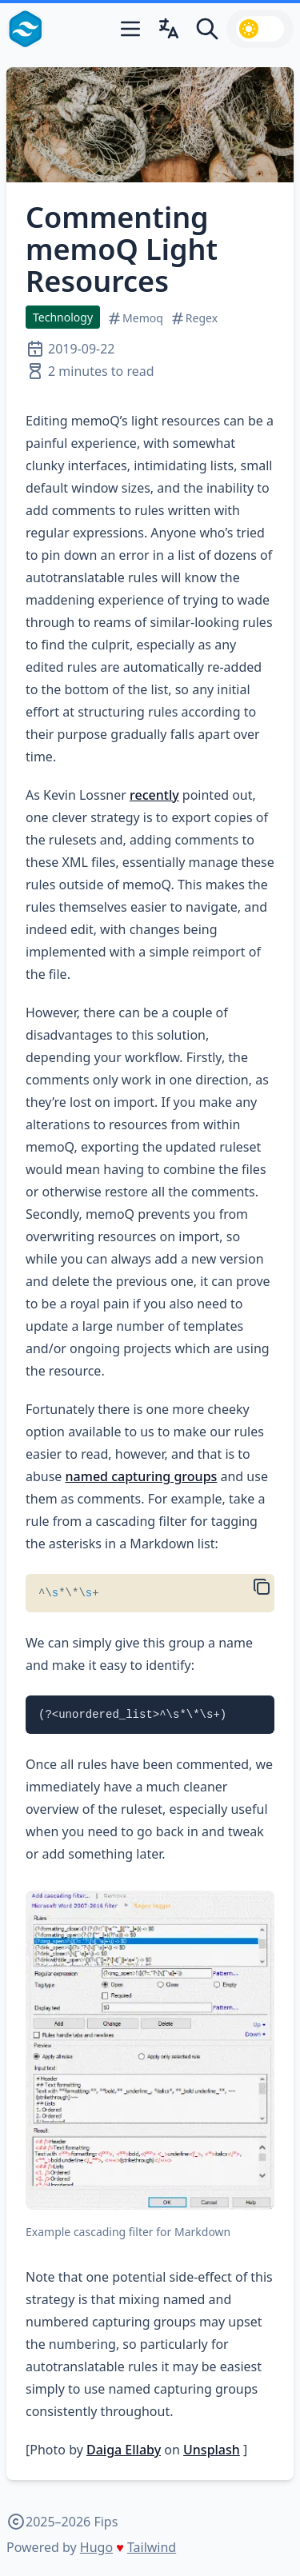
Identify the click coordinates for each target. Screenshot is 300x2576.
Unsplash (211, 2449)
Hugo (96, 2547)
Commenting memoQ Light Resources (122, 249)
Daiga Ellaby (123, 2449)
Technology (63, 317)
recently (154, 795)
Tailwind (151, 2547)
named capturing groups (142, 1476)
